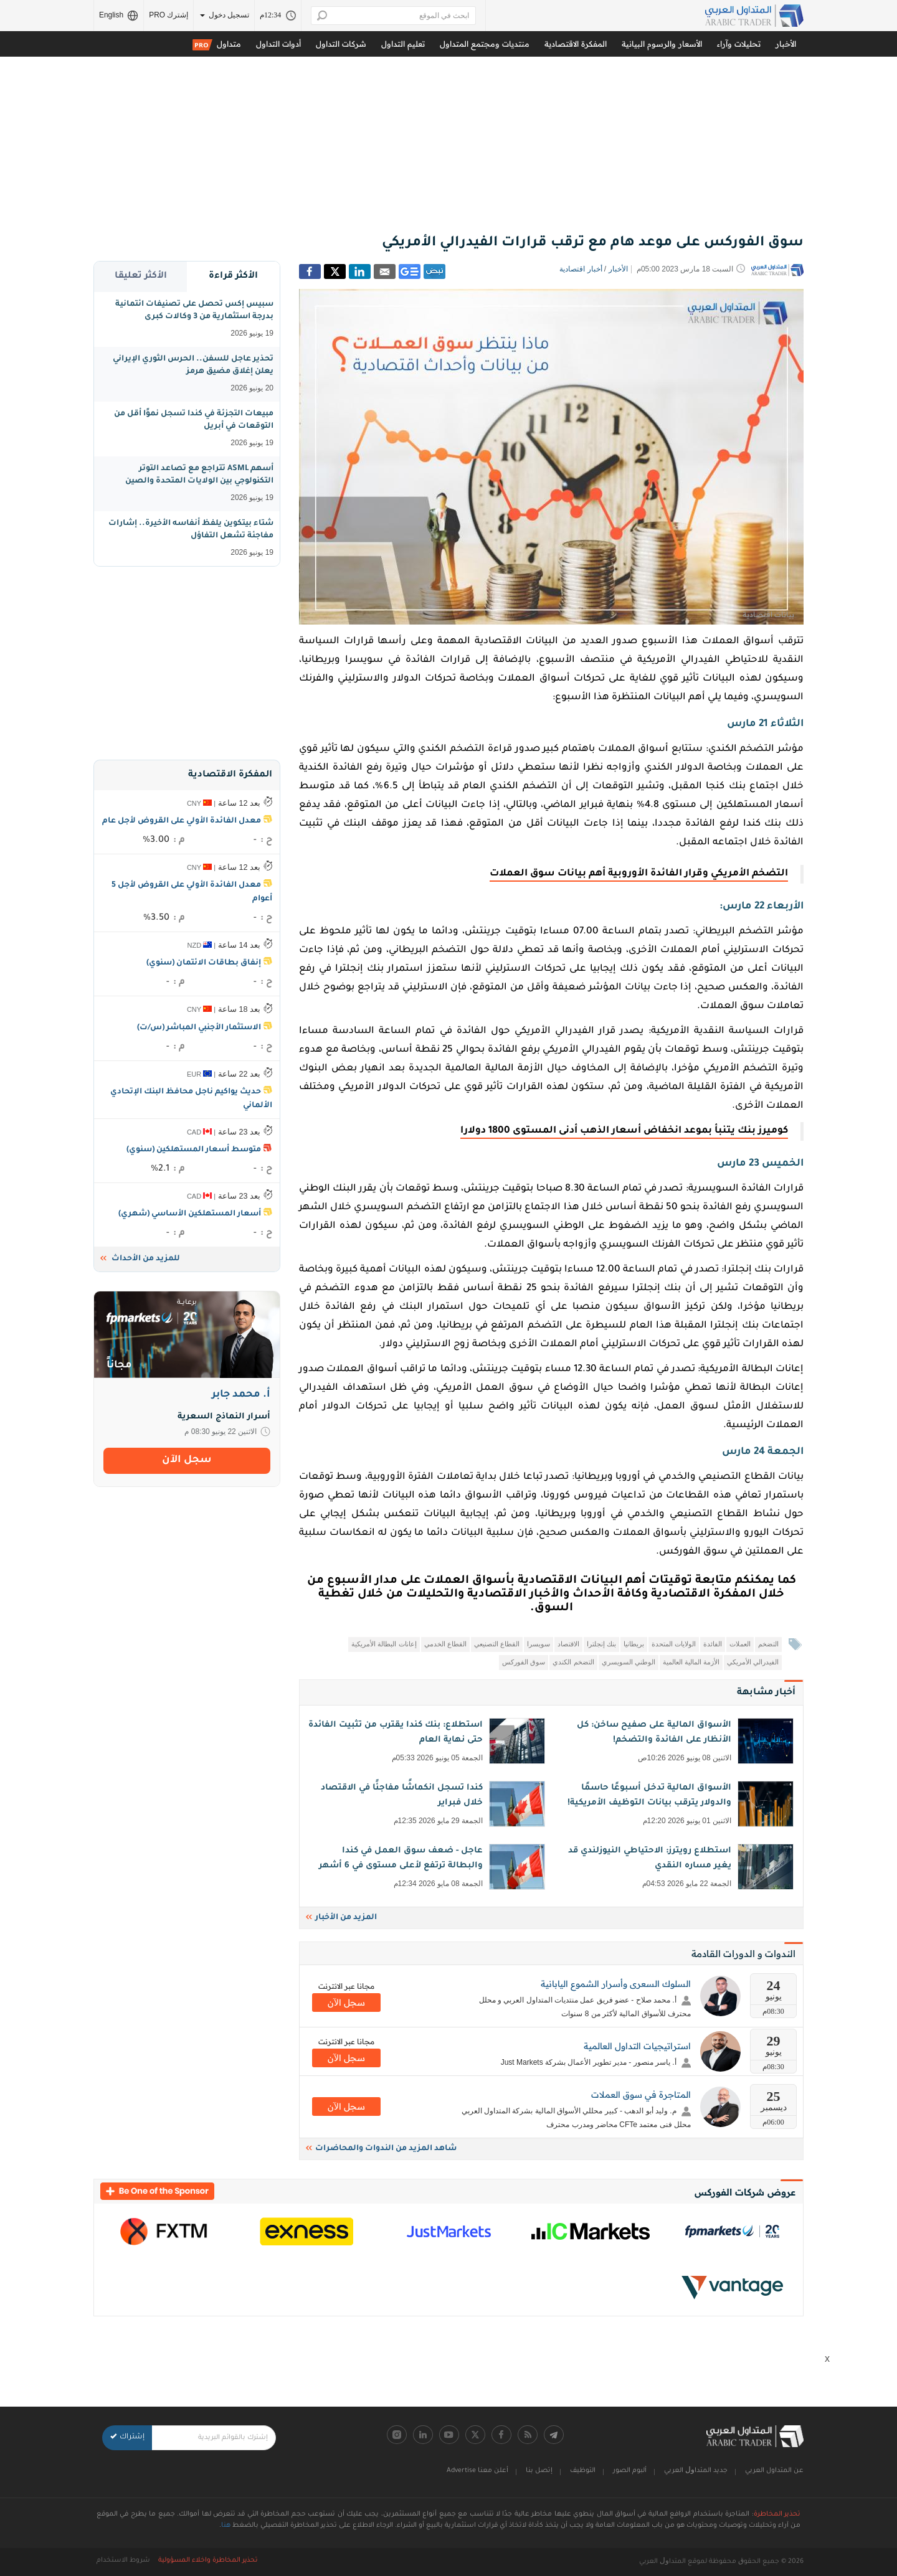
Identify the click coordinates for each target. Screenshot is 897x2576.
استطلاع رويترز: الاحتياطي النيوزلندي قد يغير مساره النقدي (674, 1867)
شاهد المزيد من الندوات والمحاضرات (381, 2148)
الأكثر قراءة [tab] (233, 276)
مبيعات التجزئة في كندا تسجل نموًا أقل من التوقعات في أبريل (193, 429)
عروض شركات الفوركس (745, 2192)
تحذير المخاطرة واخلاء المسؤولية (207, 2560)
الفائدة (712, 1644)
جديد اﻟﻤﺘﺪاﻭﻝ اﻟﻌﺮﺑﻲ (696, 2471)
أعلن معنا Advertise (477, 2471)
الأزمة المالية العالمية (691, 1662)
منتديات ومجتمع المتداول (484, 44)
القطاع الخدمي (445, 1644)
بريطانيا (634, 1644)
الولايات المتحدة (674, 1644)
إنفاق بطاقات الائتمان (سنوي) (203, 963)
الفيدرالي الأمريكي (753, 1662)
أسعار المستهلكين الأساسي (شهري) (189, 1214)
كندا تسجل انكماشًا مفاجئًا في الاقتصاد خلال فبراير (425, 1804)
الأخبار (786, 44)
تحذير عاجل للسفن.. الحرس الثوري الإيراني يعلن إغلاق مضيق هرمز (193, 374)
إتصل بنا (539, 2471)
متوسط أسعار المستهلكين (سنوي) (193, 1150)
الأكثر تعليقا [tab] (141, 276)
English (118, 16)
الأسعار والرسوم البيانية (662, 44)
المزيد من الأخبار (341, 1917)
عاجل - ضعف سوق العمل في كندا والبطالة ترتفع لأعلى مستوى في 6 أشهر (425, 1867)
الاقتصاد (568, 1644)
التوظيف (583, 2471)
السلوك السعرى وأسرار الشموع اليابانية (616, 1983)
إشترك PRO (168, 15)
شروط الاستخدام (123, 2560)
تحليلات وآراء (739, 44)
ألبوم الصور (630, 2471)
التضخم (768, 1644)
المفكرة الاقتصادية (575, 44)
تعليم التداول (403, 44)
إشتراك (127, 2437)
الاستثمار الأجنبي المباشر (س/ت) (199, 1028)
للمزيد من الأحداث (140, 1259)
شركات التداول (341, 44)
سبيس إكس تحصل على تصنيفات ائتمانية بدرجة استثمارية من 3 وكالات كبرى (194, 319)
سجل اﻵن (346, 2002)
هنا (225, 2525)
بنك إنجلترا (601, 1644)
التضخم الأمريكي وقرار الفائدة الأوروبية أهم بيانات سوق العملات (639, 874)
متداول (216, 44)
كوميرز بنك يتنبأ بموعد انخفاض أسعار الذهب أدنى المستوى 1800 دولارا (624, 1131)
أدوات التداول (278, 44)
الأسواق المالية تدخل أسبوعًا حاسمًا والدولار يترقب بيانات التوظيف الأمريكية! (674, 1804)
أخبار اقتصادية (580, 269)
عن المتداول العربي (774, 2471)
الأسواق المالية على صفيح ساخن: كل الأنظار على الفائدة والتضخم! (674, 1741)
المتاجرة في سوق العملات (641, 2094)
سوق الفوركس (523, 1662)
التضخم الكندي (573, 1662)
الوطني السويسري (628, 1662)
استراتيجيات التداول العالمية (637, 2046)
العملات (740, 1644)
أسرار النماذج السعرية (224, 1417)
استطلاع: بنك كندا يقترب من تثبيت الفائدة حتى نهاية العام (425, 1741)
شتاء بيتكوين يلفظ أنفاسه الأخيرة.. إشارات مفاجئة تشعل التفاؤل (190, 538)
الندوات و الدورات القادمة (743, 1954)
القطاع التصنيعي (497, 1644)
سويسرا (538, 1644)
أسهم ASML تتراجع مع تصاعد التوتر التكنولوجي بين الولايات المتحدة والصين (199, 484)
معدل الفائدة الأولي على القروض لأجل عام (181, 821)
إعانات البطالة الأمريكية (383, 1644)
